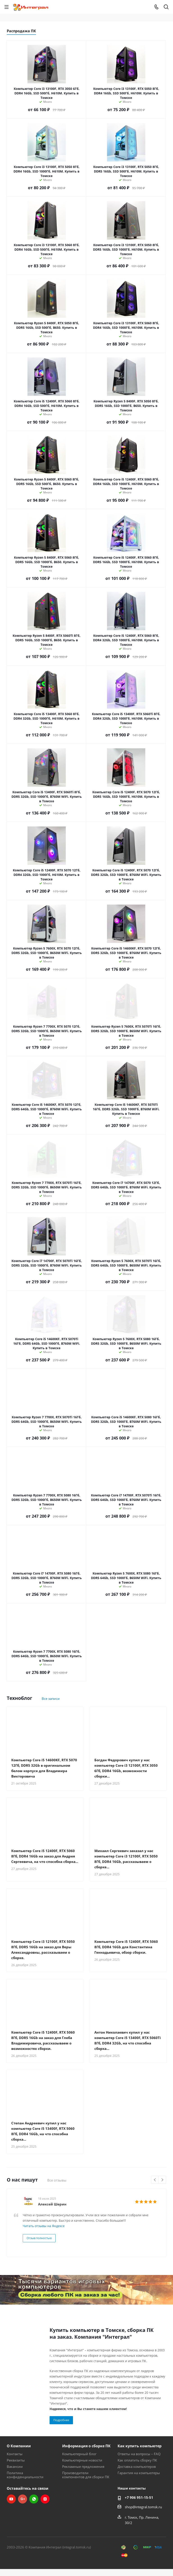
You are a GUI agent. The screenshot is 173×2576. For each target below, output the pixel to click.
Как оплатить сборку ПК (137, 2460)
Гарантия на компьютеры (139, 2473)
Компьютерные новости (82, 2460)
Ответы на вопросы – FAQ (139, 2454)
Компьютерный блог (79, 2454)
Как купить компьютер (140, 2445)
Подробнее (61, 2420)
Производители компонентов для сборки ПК (85, 2475)
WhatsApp (33, 2499)
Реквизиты (16, 2460)
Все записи (51, 1698)
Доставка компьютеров (137, 2466)
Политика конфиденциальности (25, 2475)
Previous (155, 2180)
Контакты (15, 2454)
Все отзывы (56, 2180)
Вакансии (15, 2466)
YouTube (11, 2499)
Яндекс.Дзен (45, 2499)
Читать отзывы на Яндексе (44, 2226)
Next (162, 2180)
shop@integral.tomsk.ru (143, 2507)
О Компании (19, 2445)
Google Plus (22, 2499)
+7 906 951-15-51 (139, 2497)
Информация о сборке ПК (86, 2445)
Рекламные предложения (83, 2466)
